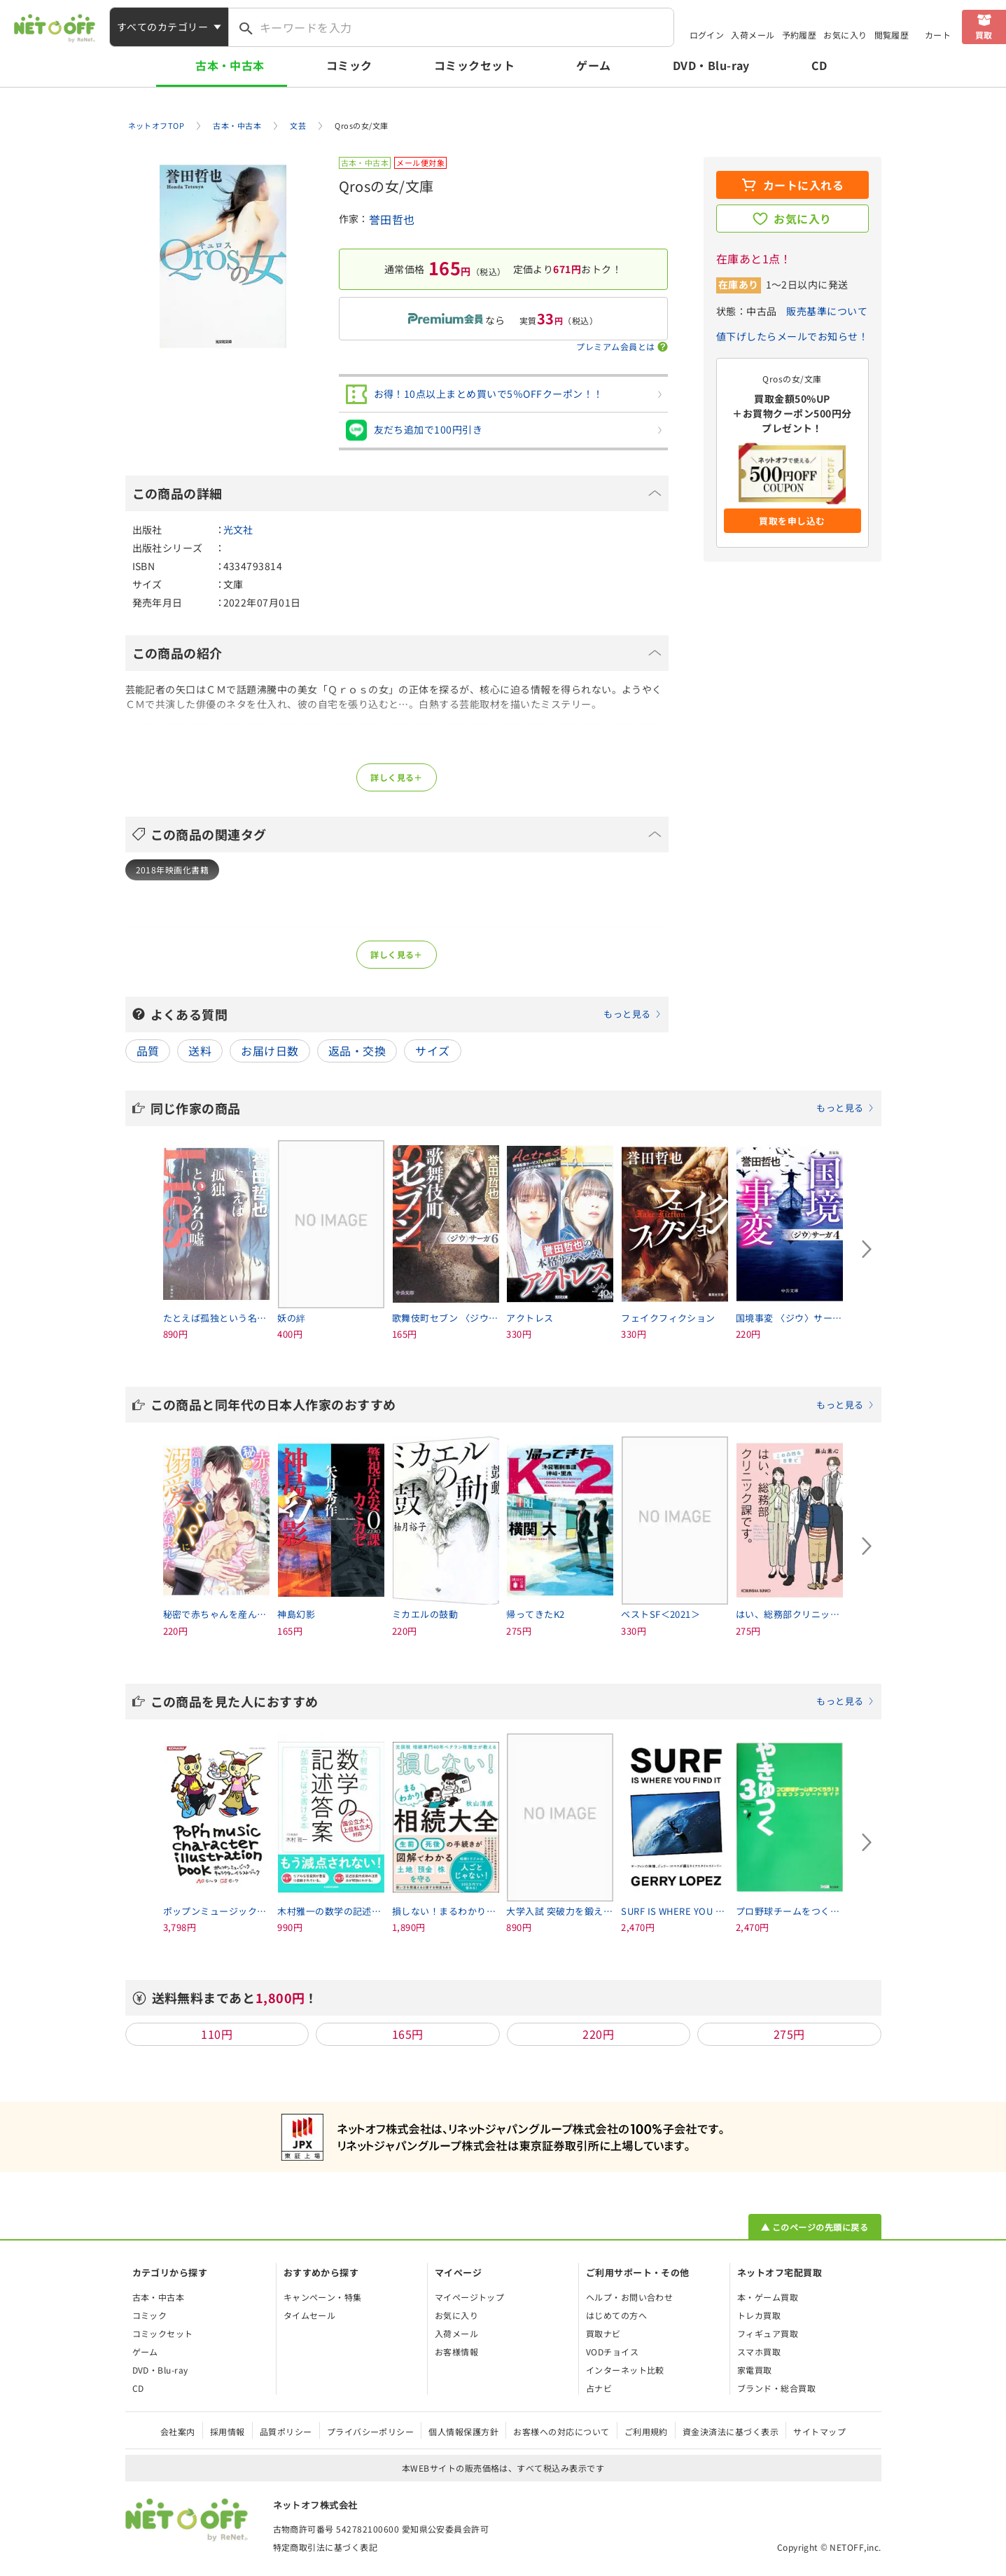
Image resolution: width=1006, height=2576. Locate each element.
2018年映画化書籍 (172, 869)
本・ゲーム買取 (767, 2297)
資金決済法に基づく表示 (730, 2431)
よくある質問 (406, 1014)
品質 (148, 1050)
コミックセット (474, 65)
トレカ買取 (759, 2315)
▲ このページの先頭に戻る (814, 2227)
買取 (984, 35)
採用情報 (227, 2431)
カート (938, 35)
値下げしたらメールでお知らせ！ (792, 336)
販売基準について (826, 311)
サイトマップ (819, 2431)
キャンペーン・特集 (323, 2297)
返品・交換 (357, 1050)
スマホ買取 (759, 2351)
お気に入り (845, 35)
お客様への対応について (561, 2431)
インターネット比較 (625, 2370)
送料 (199, 1050)
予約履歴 (799, 35)
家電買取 (754, 2370)
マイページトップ (470, 2297)
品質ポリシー (286, 2431)
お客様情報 (456, 2351)
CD (819, 65)
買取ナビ (603, 2333)
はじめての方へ (616, 2315)
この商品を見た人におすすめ (512, 1701)
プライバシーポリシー (370, 2431)
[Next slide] (867, 1249)
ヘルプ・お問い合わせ (629, 2297)
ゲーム (593, 65)
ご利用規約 (646, 2431)
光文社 (238, 529)
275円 (789, 2034)
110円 (216, 2034)
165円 (408, 2034)
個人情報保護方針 (463, 2431)
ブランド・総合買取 (776, 2388)
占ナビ (599, 2388)
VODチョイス (612, 2351)
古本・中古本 (230, 65)
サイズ (432, 1050)
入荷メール (752, 35)
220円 (598, 2034)
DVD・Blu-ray (711, 65)
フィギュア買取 (767, 2333)
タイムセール (310, 2315)
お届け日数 (269, 1050)
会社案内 (177, 2431)
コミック (349, 65)
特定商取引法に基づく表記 (325, 2547)
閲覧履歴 (891, 35)
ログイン (707, 35)
